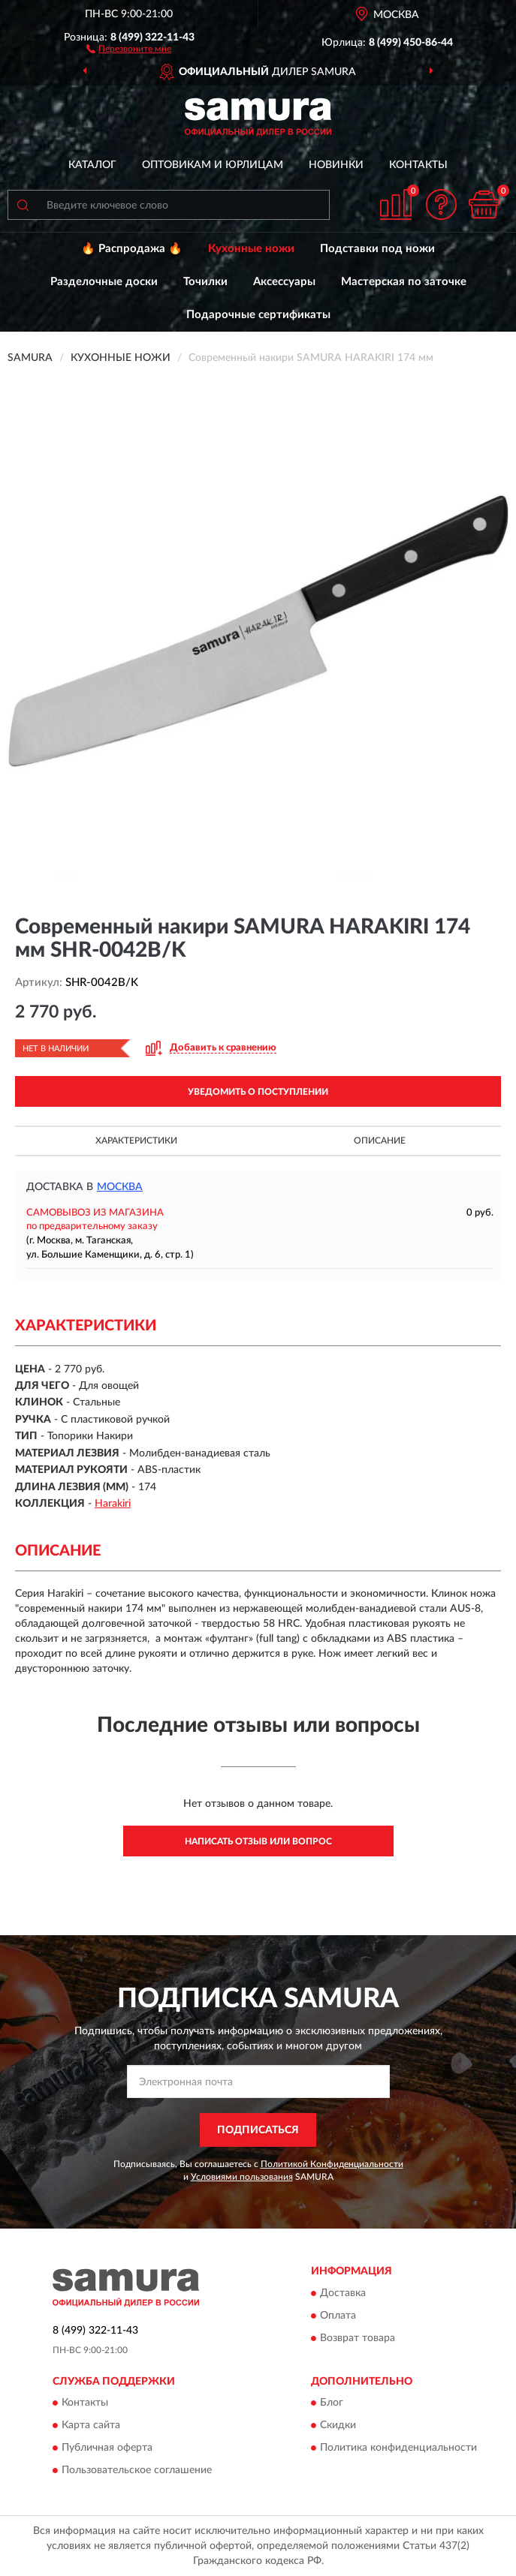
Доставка (343, 2293)
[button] (128, 48)
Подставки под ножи (377, 248)
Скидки (338, 2425)
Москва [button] (120, 1187)
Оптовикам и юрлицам (212, 165)
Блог (331, 2402)
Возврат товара (357, 2338)
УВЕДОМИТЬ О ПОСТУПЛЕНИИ (258, 1091)
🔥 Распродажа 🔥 (132, 248)
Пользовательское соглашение (137, 2470)
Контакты (418, 165)
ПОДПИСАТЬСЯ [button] (258, 2130)
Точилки (205, 281)
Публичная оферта (107, 2447)
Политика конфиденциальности (398, 2447)
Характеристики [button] (136, 1140)
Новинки (336, 165)
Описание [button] (380, 1140)
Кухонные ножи (251, 248)
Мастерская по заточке (403, 281)
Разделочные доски (104, 281)
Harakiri (113, 1503)
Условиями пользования (242, 2176)
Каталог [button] (92, 165)
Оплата (338, 2315)
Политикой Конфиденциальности (332, 2164)
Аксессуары (284, 281)
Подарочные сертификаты (258, 314)
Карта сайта (91, 2425)
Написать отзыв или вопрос (258, 1841)
